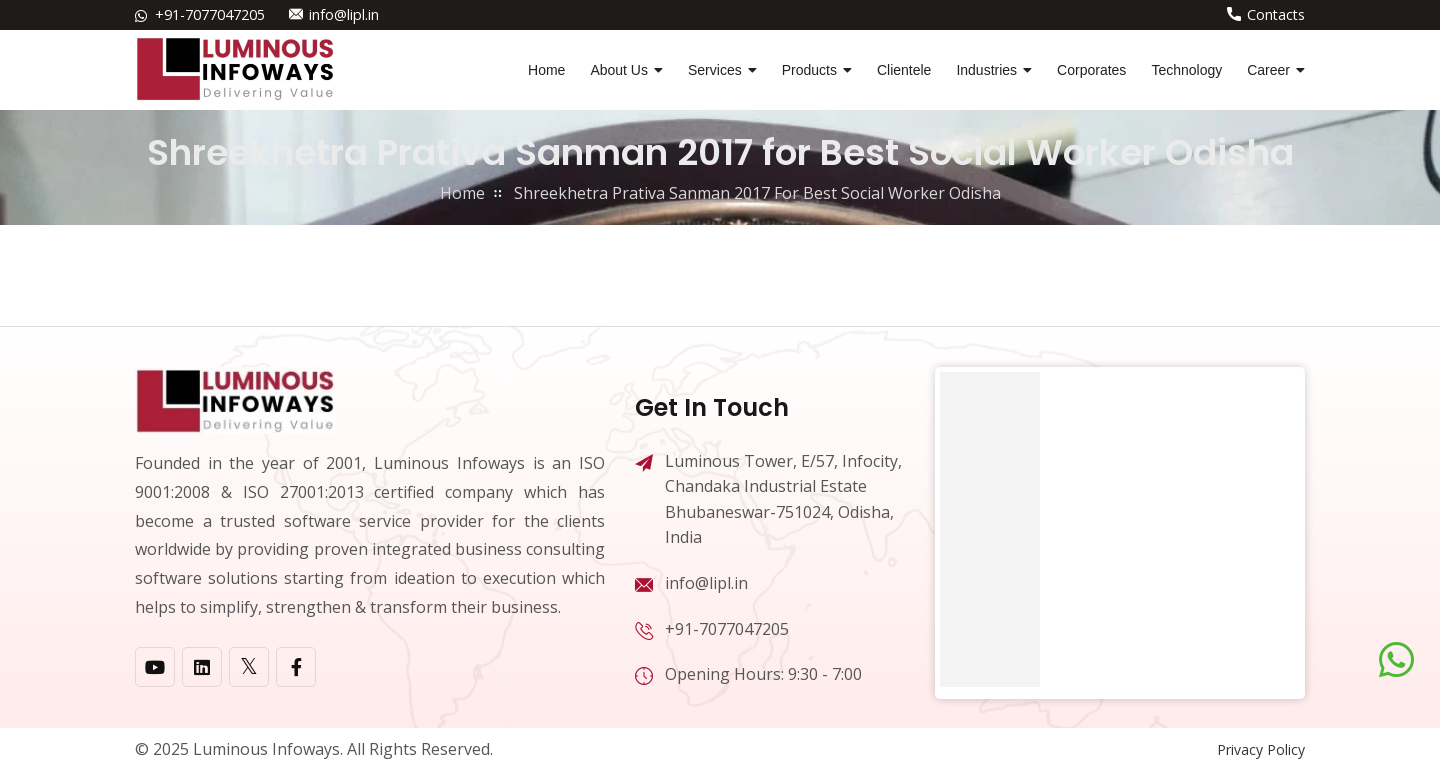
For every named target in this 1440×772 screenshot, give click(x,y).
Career (1268, 70)
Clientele (904, 70)
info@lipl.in (343, 14)
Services (715, 70)
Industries (986, 70)
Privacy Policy (1261, 749)
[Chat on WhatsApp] (1396, 660)
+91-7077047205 (210, 14)
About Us (619, 70)
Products (809, 70)
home (462, 193)
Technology (1186, 70)
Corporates (1091, 70)
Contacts (1276, 14)
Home (546, 70)
